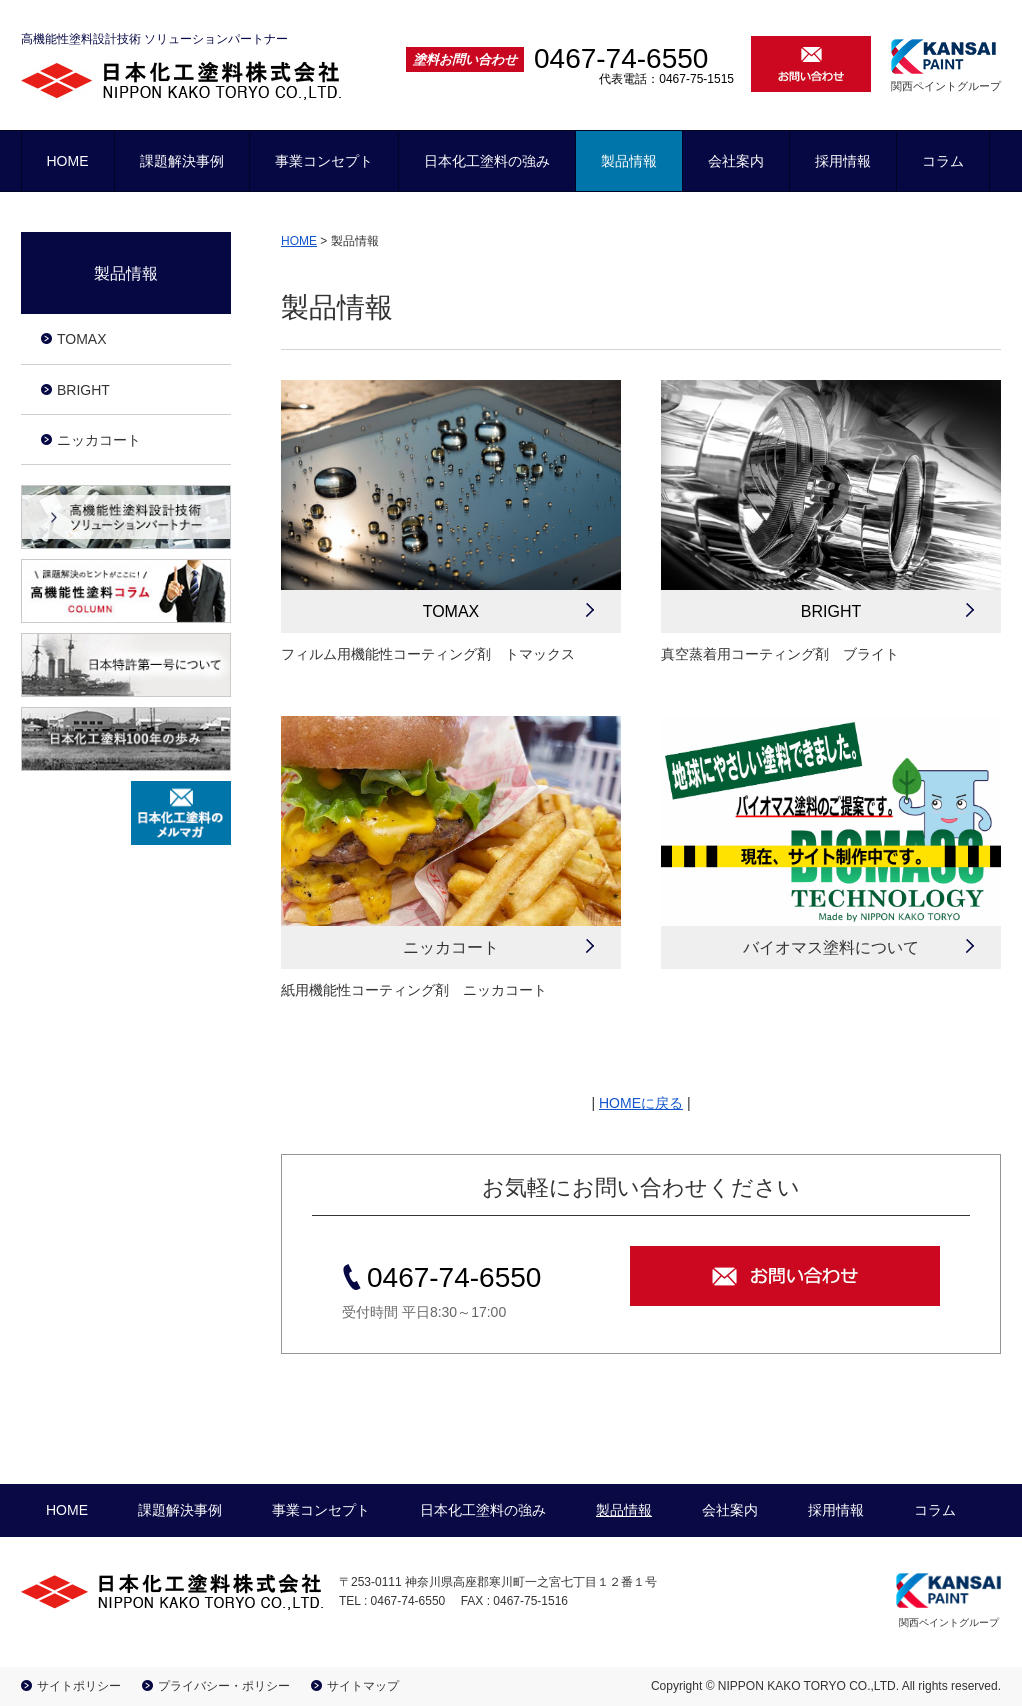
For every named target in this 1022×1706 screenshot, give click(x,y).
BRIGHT (831, 611)
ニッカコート (99, 440)
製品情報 (629, 161)
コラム (943, 161)
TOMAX (451, 611)
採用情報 (843, 161)
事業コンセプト (324, 161)
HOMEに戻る (641, 1103)
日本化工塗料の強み (487, 161)
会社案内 (736, 161)
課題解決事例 (182, 161)
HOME (68, 161)
